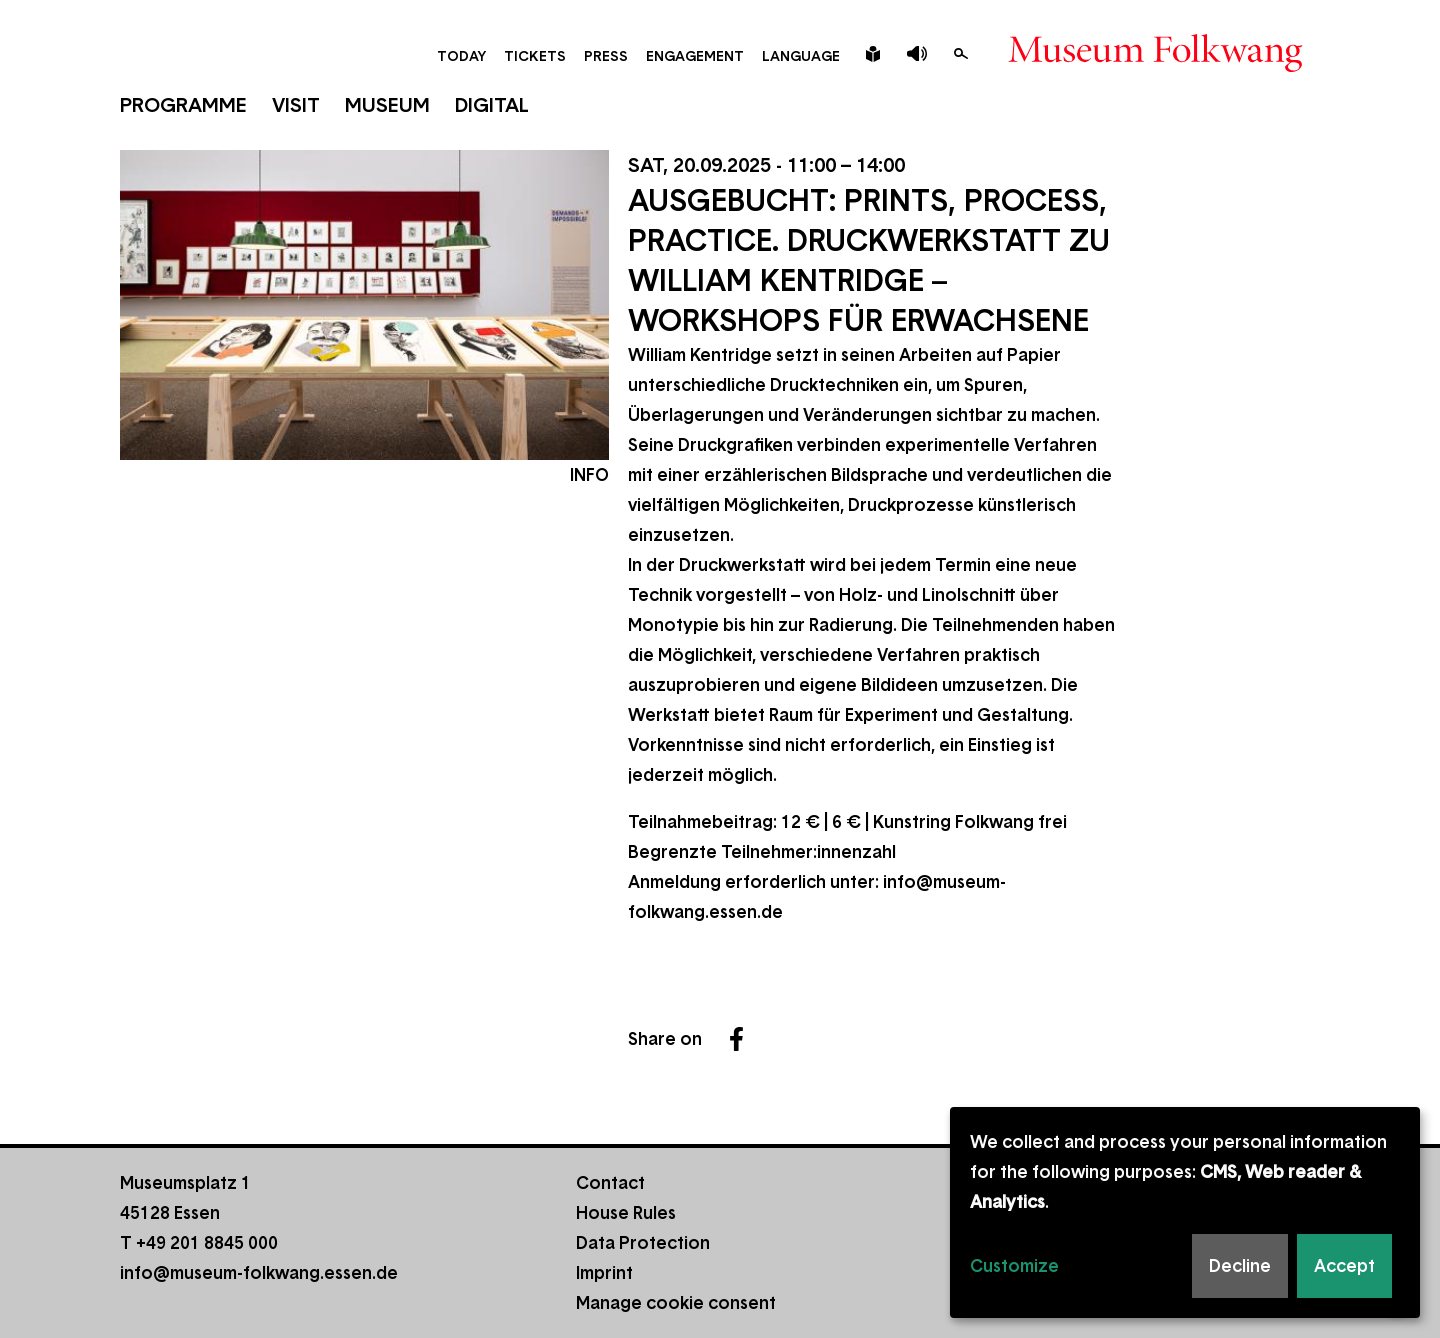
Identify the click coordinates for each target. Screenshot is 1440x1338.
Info (589, 475)
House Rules (626, 1213)
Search (961, 54)
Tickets (535, 56)
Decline (1240, 1266)
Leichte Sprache (873, 54)
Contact (610, 1183)
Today (461, 56)
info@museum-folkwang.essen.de (259, 1273)
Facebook (737, 1039)
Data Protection (643, 1243)
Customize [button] (1014, 1266)
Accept (1344, 1266)
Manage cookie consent (676, 1303)
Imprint (604, 1273)
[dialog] (1185, 1212)
